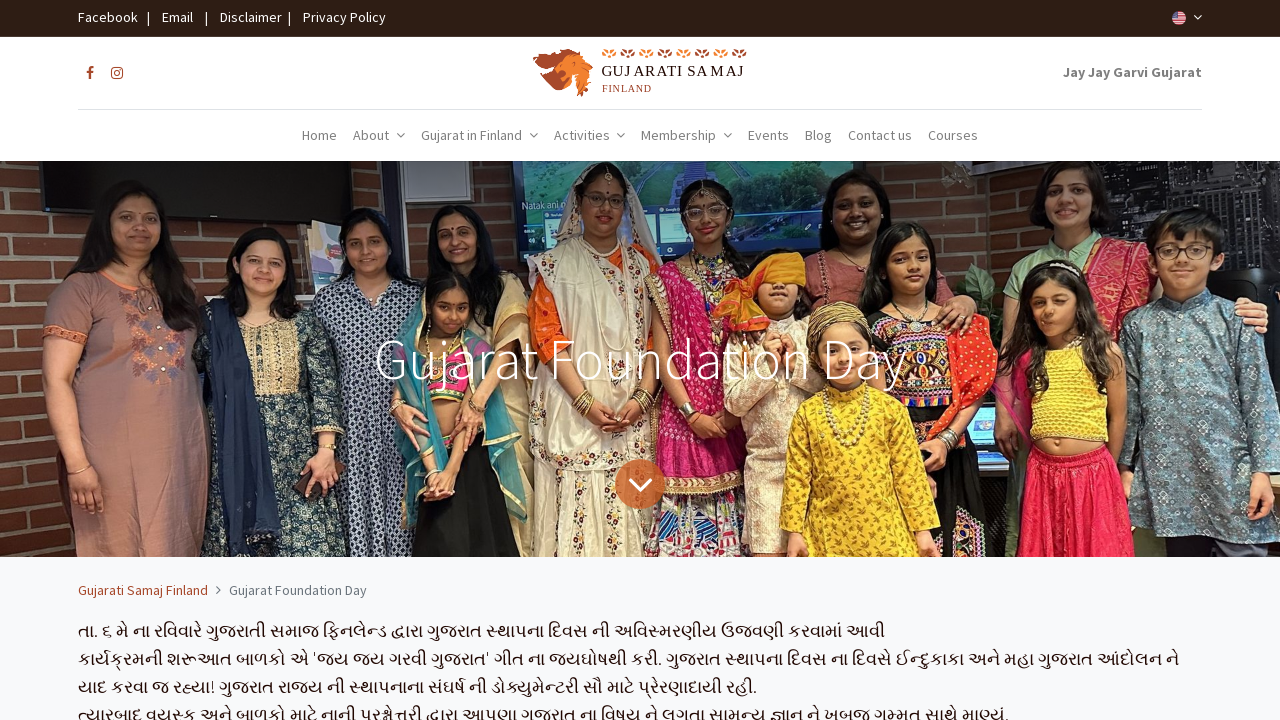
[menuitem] (319, 136)
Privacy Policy (340, 17)
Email (177, 17)
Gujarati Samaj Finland (143, 590)
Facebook (111, 17)
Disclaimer (248, 17)
